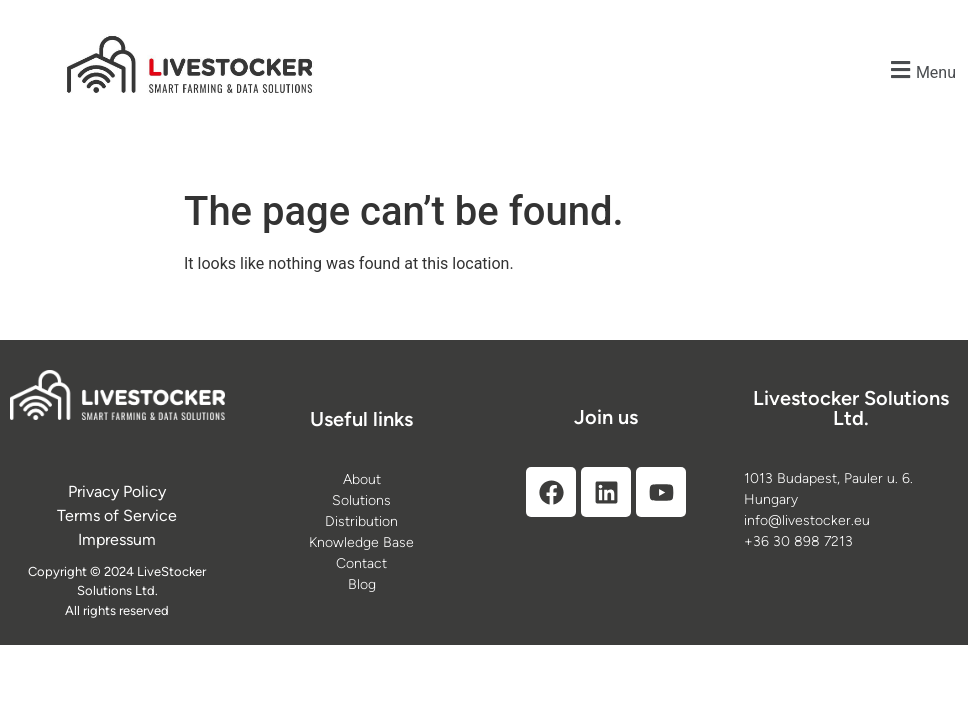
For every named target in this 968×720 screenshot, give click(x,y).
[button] (921, 69)
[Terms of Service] (117, 516)
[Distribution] (361, 521)
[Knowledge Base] (361, 542)
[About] (361, 479)
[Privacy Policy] (117, 492)
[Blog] (361, 584)
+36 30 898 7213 (798, 541)
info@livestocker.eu (807, 520)
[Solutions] (361, 500)
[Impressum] (117, 540)
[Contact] (361, 563)
